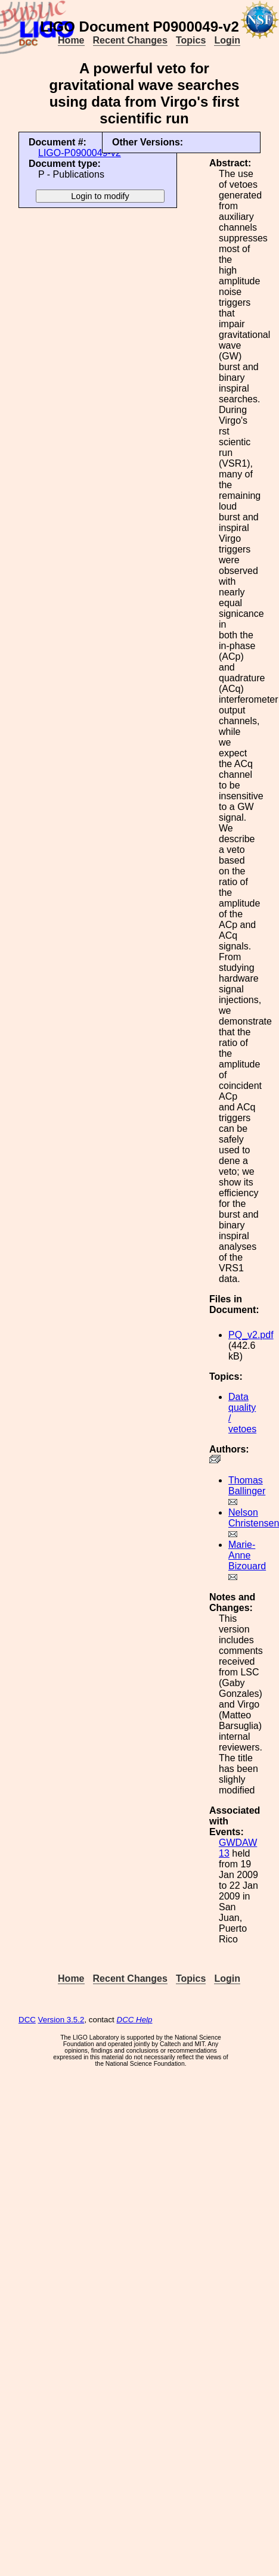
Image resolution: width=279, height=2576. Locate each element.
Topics (191, 40)
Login (227, 40)
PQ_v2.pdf (251, 1335)
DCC (27, 2019)
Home (71, 40)
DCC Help (135, 2019)
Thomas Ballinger (246, 1485)
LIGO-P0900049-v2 (79, 153)
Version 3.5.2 (61, 2019)
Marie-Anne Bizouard (247, 1555)
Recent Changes (130, 40)
